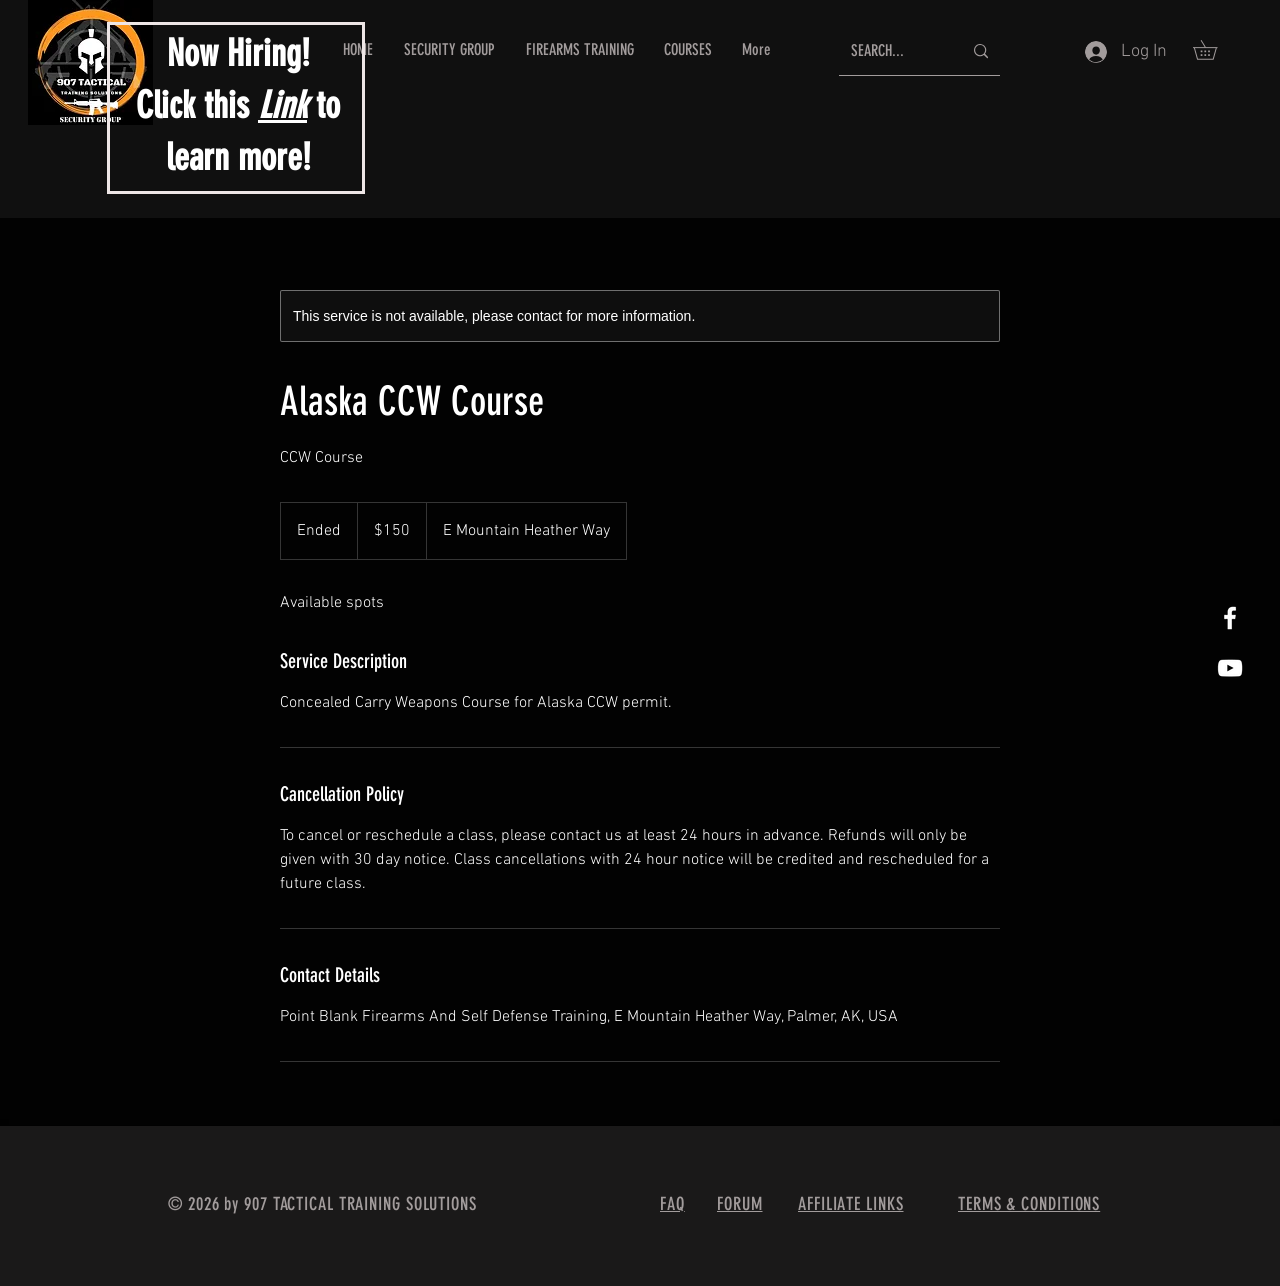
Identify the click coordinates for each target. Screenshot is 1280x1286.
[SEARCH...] (891, 51)
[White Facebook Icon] (1230, 618)
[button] (1214, 50)
